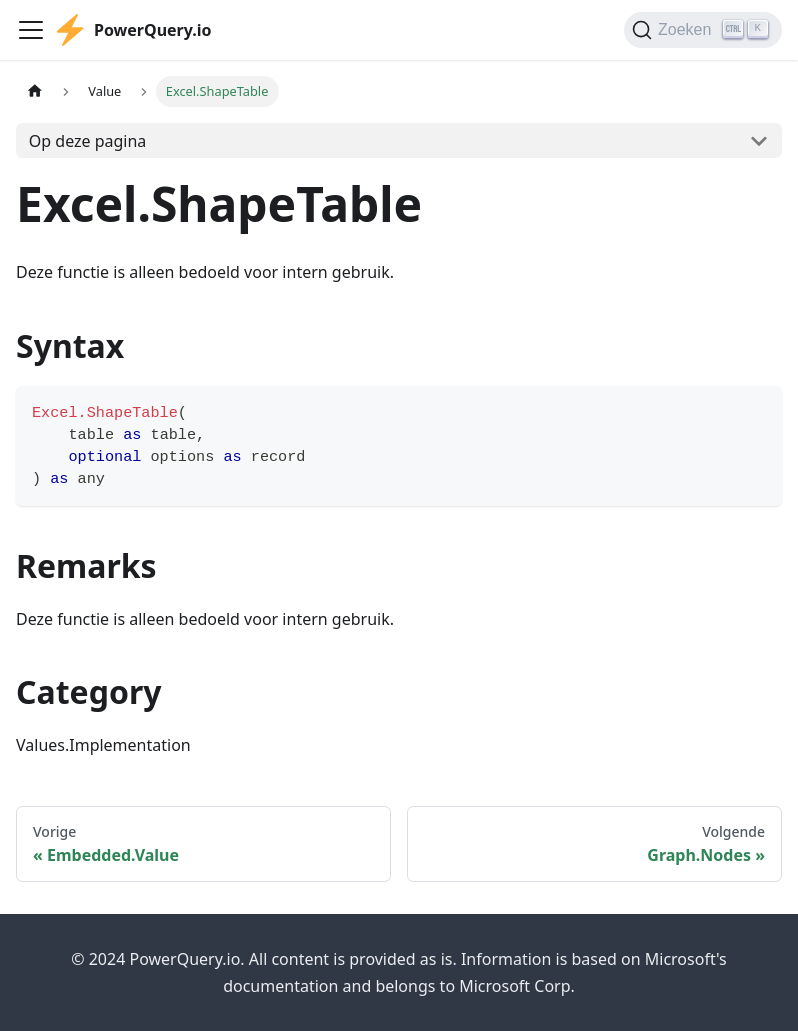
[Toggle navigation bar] (31, 30)
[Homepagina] (35, 91)
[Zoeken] (703, 30)
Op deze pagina (88, 141)
